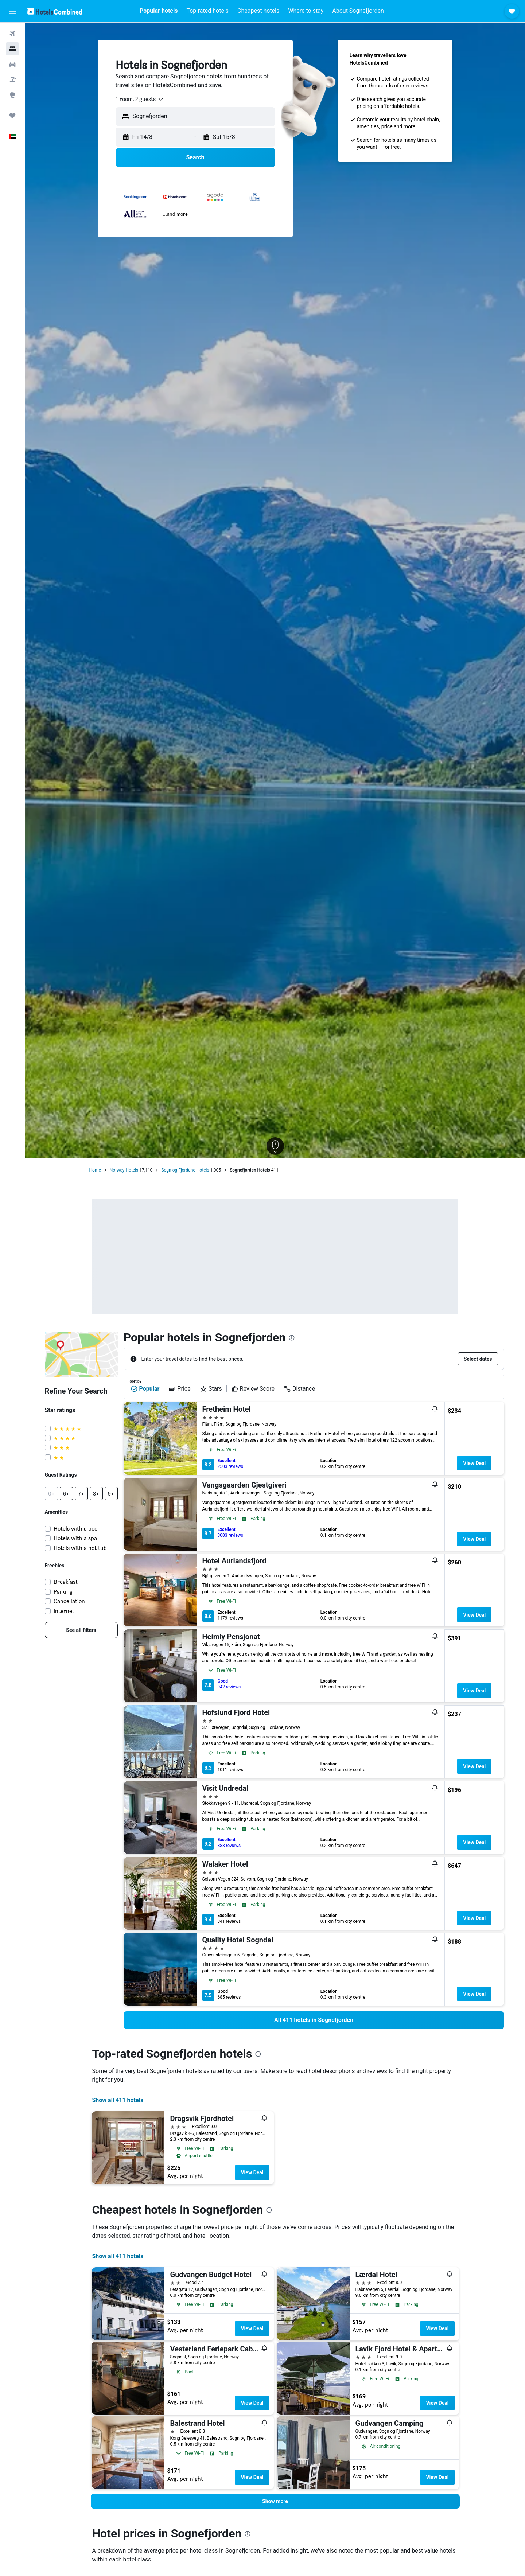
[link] (81, 1630)
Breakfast (66, 1581)
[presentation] (291, 1337)
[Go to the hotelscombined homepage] (54, 11)
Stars (211, 1388)
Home (95, 1170)
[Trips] (12, 115)
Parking (63, 1591)
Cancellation (69, 1601)
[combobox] (140, 99)
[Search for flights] (12, 33)
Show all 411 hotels (118, 2100)
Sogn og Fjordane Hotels (185, 1170)
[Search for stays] (12, 49)
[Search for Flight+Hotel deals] (12, 79)
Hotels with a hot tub (80, 1547)
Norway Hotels (124, 1170)
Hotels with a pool (76, 1528)
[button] (12, 11)
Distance (299, 1388)
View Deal (474, 1463)
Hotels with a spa (75, 1538)
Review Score (253, 1388)
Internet (64, 1610)
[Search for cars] (12, 64)
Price (179, 1388)
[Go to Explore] (12, 94)
